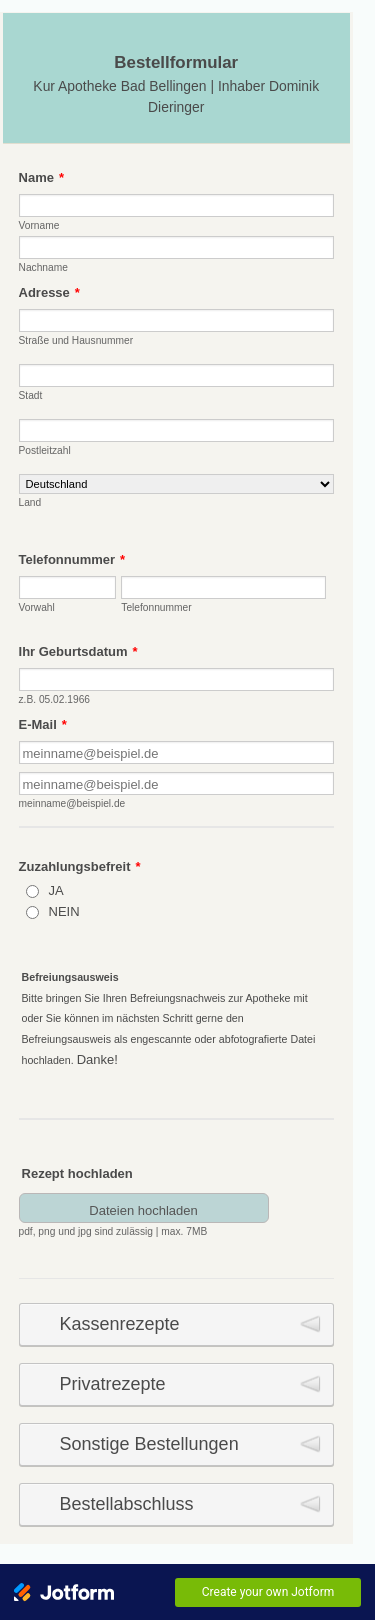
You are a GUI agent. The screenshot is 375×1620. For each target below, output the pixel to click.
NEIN (64, 911)
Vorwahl (37, 607)
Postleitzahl (45, 450)
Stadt (31, 395)
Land (30, 502)
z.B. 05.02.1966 (54, 699)
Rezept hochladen (77, 1173)
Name (41, 177)
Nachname (43, 267)
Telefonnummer (72, 559)
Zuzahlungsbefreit (80, 866)
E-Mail (43, 724)
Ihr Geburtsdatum (78, 651)
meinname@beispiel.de (72, 803)
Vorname (39, 225)
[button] (133, 1215)
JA (56, 890)
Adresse (49, 292)
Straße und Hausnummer (76, 340)
